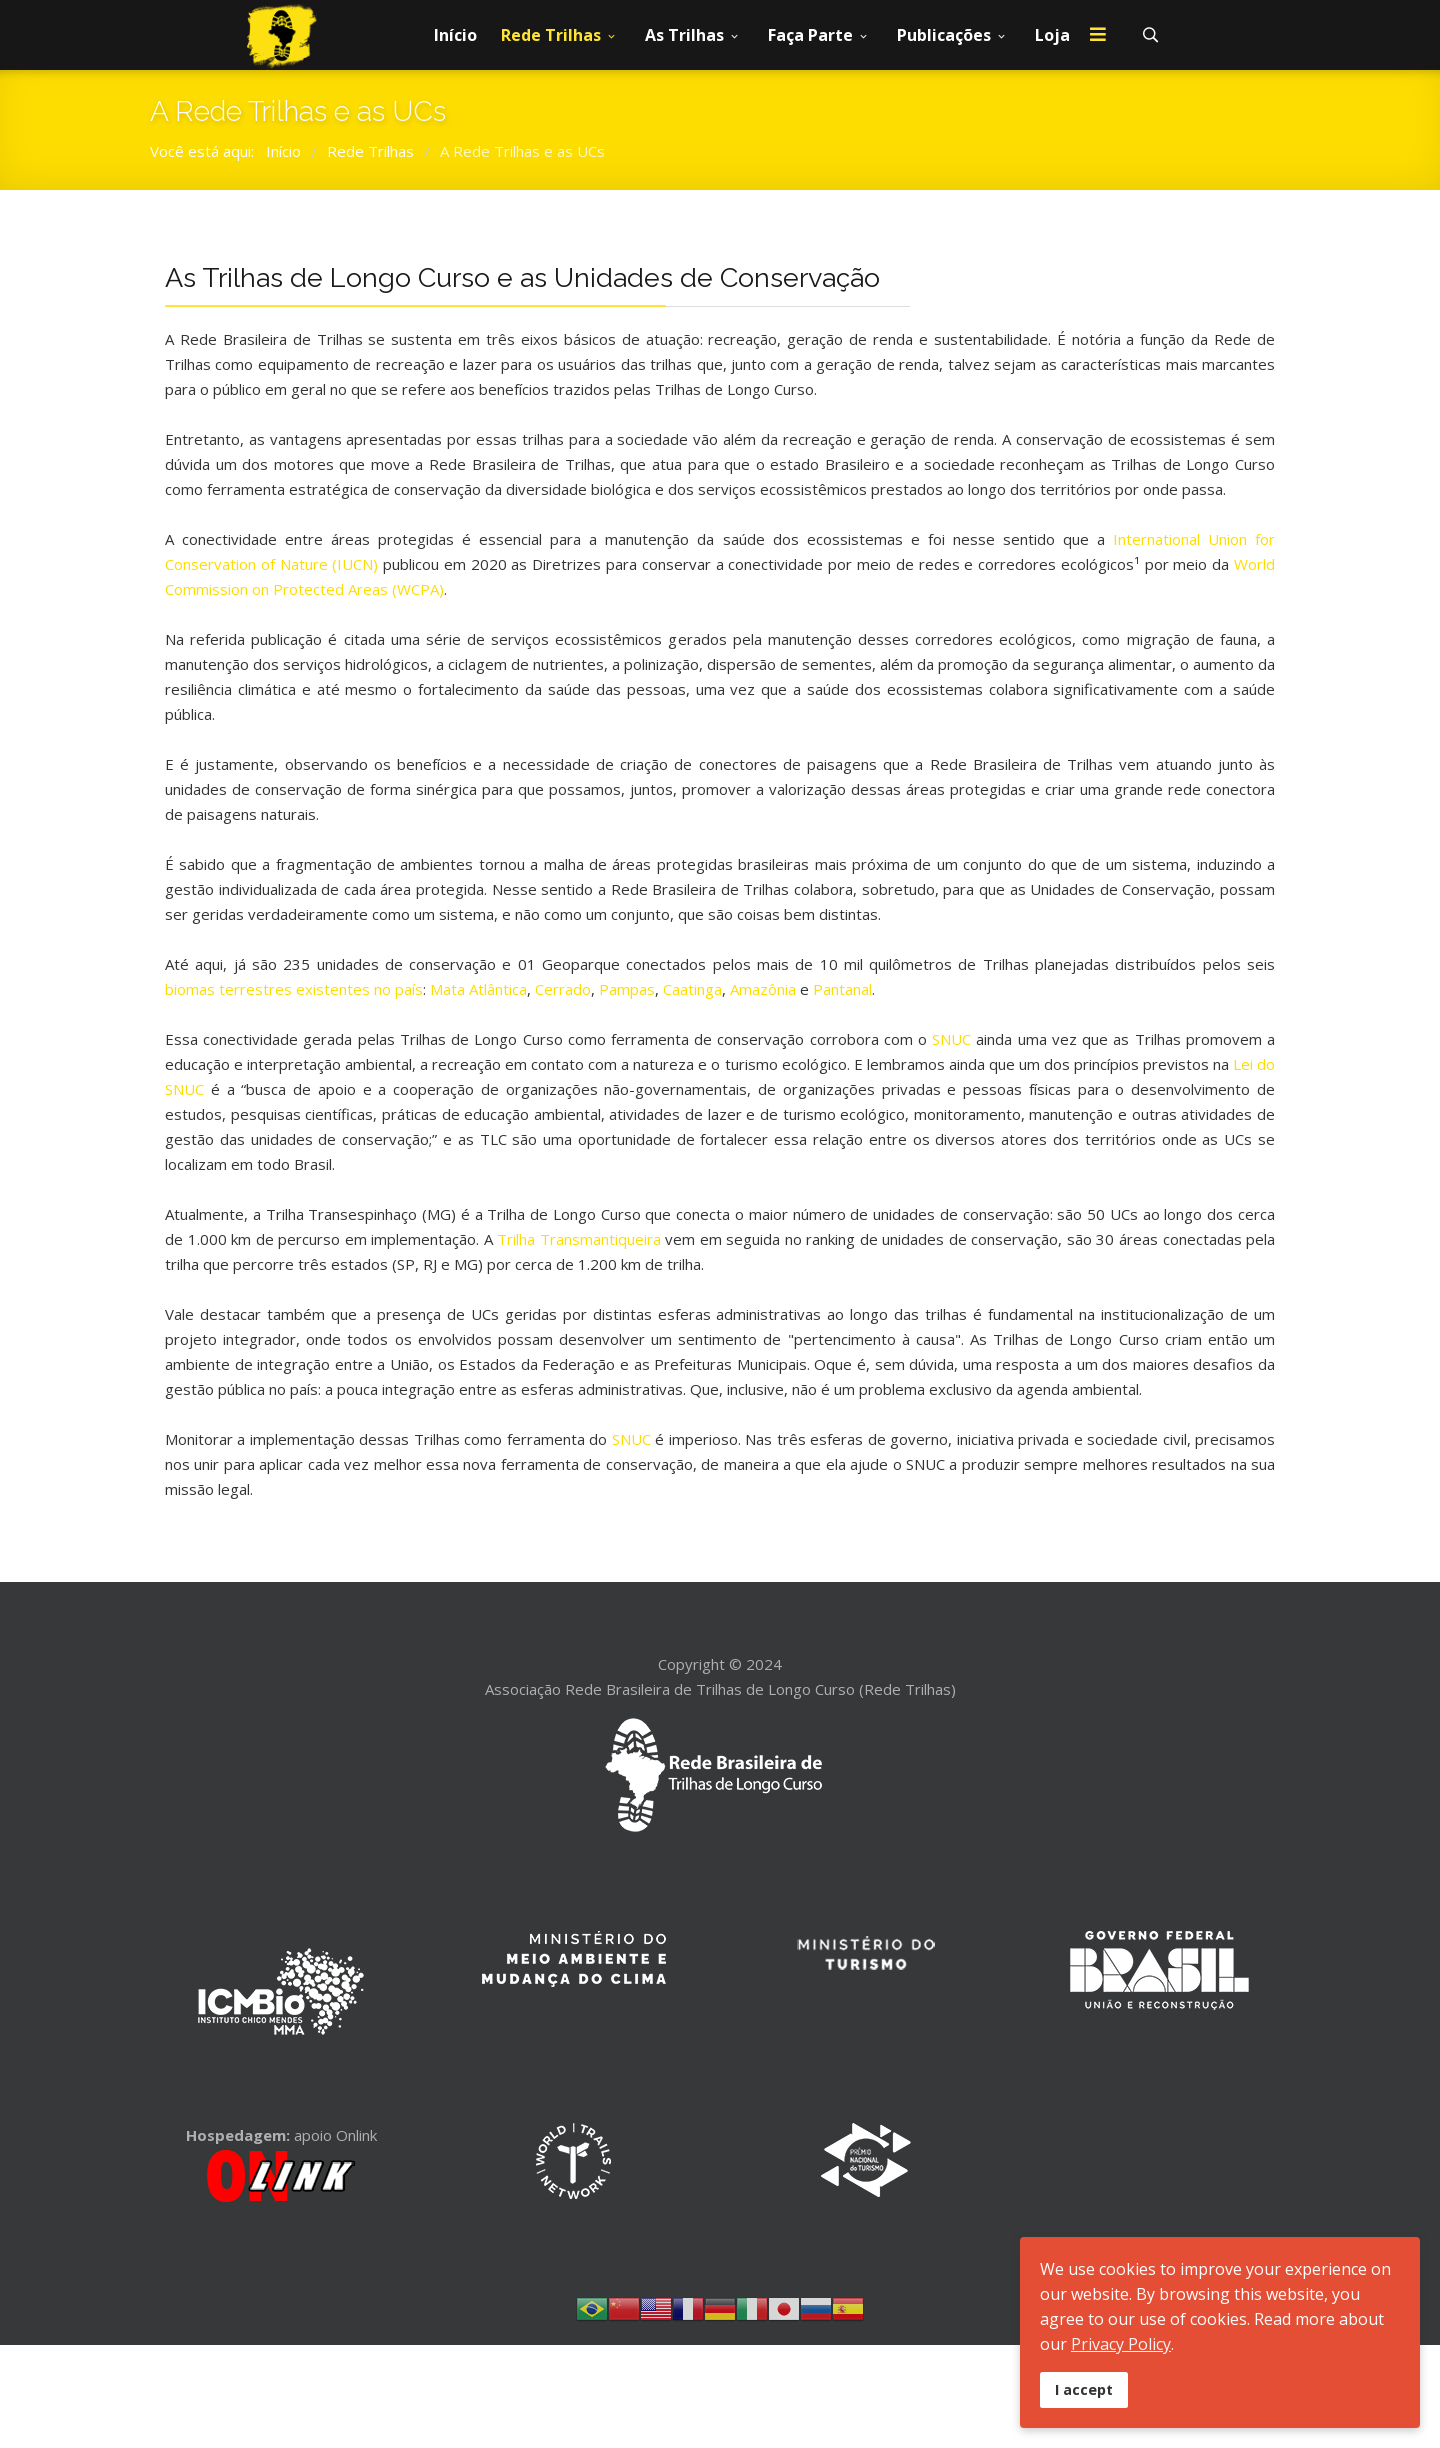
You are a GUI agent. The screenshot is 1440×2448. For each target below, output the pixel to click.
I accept (1084, 2389)
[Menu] (1098, 35)
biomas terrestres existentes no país (294, 989)
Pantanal (842, 989)
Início (455, 35)
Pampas (627, 989)
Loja (1052, 35)
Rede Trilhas (551, 35)
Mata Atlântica (478, 989)
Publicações (944, 35)
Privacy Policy (1121, 2344)
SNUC (951, 1039)
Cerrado (563, 989)
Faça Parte (810, 35)
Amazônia (763, 989)
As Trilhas (684, 35)
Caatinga (692, 989)
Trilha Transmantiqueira (579, 1239)
